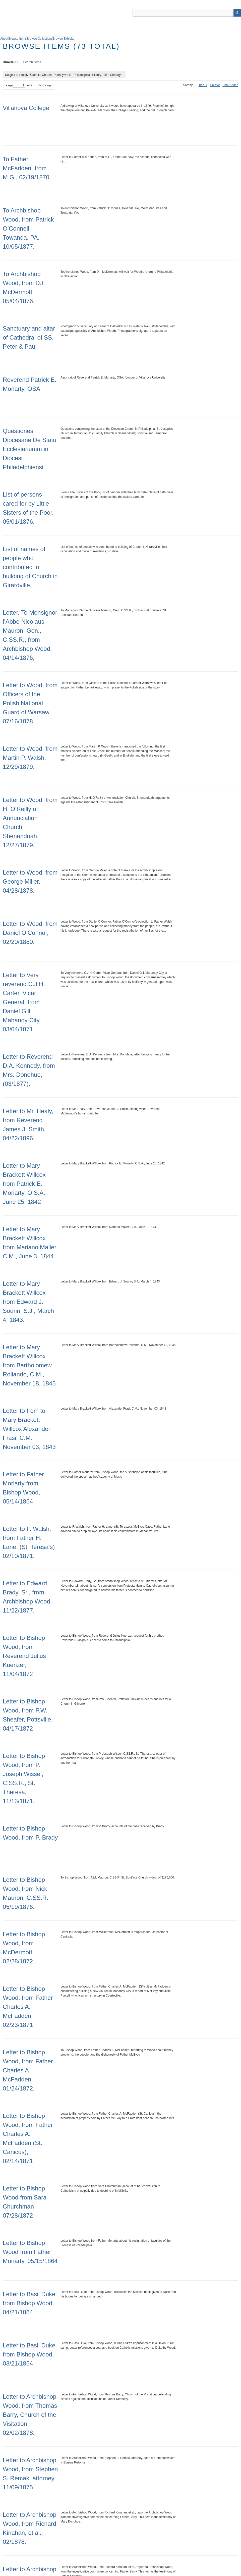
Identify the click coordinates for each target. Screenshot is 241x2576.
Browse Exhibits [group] (63, 38)
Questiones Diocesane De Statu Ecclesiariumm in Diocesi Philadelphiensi (29, 448)
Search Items (32, 62)
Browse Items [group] (17, 38)
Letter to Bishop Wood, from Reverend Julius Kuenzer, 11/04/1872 (24, 1655)
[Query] (187, 13)
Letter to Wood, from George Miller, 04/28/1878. (30, 881)
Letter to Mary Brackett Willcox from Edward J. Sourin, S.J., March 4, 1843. (28, 1301)
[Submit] (237, 13)
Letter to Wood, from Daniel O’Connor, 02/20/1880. (30, 932)
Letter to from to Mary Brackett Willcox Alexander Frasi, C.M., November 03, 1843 (29, 1428)
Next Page (44, 85)
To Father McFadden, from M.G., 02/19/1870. (27, 168)
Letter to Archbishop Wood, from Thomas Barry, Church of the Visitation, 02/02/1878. (30, 2414)
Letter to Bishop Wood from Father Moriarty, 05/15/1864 (30, 2251)
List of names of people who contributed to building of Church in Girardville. (30, 567)
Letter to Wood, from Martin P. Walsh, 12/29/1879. (30, 757)
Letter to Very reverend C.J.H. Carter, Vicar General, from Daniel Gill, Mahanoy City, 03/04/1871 (24, 1002)
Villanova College (26, 107)
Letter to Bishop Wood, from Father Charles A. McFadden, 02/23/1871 (28, 2006)
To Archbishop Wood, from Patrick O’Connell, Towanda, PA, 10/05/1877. (28, 228)
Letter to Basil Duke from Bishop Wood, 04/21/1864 (29, 2303)
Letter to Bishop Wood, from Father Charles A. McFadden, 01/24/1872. (28, 2070)
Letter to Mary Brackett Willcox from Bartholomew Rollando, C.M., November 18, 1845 (29, 1365)
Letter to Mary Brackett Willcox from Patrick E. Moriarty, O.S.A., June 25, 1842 (25, 1183)
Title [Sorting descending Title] (202, 85)
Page (15, 85)
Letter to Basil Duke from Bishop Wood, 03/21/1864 (29, 2354)
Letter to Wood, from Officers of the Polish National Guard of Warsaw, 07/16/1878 (30, 703)
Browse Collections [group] (39, 38)
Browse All (10, 62)
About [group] (4, 38)
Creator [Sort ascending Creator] (215, 85)
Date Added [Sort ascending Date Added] (230, 85)
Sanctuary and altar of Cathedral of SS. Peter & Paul (29, 337)
